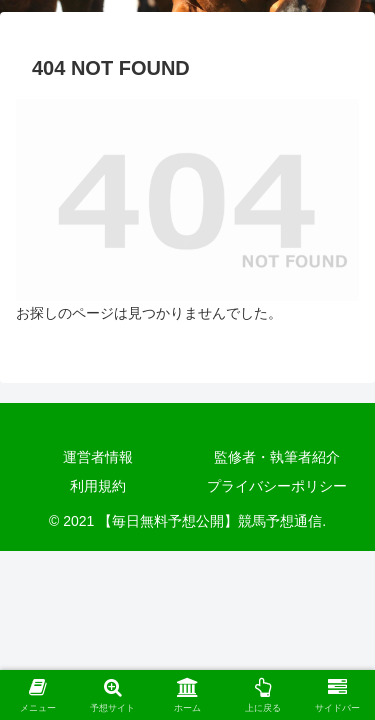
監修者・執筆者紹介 (277, 457)
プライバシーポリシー (277, 486)
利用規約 (98, 486)
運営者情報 (98, 457)
